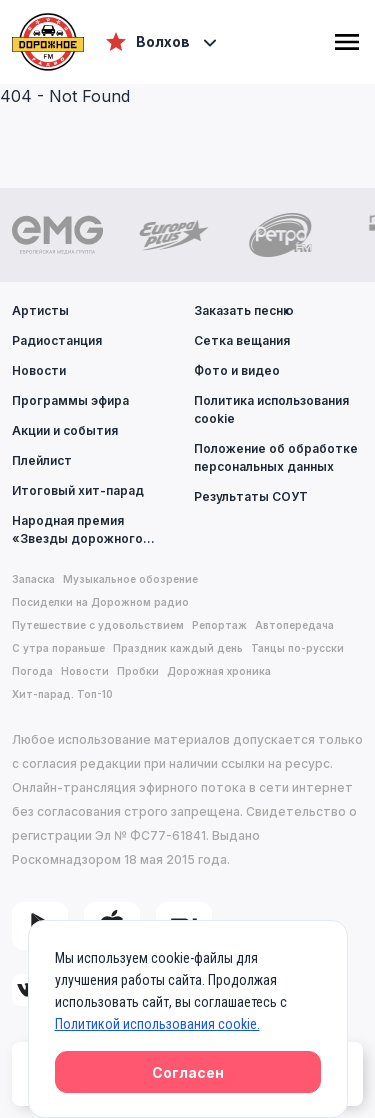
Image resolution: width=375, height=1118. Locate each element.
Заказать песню (244, 310)
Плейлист (42, 460)
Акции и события (65, 430)
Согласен (188, 1072)
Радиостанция (57, 340)
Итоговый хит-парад (78, 490)
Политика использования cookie (271, 409)
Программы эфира (70, 400)
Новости (39, 370)
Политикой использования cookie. (157, 1024)
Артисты (40, 310)
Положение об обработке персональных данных (276, 457)
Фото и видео (237, 370)
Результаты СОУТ (251, 496)
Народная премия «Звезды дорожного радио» (97, 529)
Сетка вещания (242, 340)
